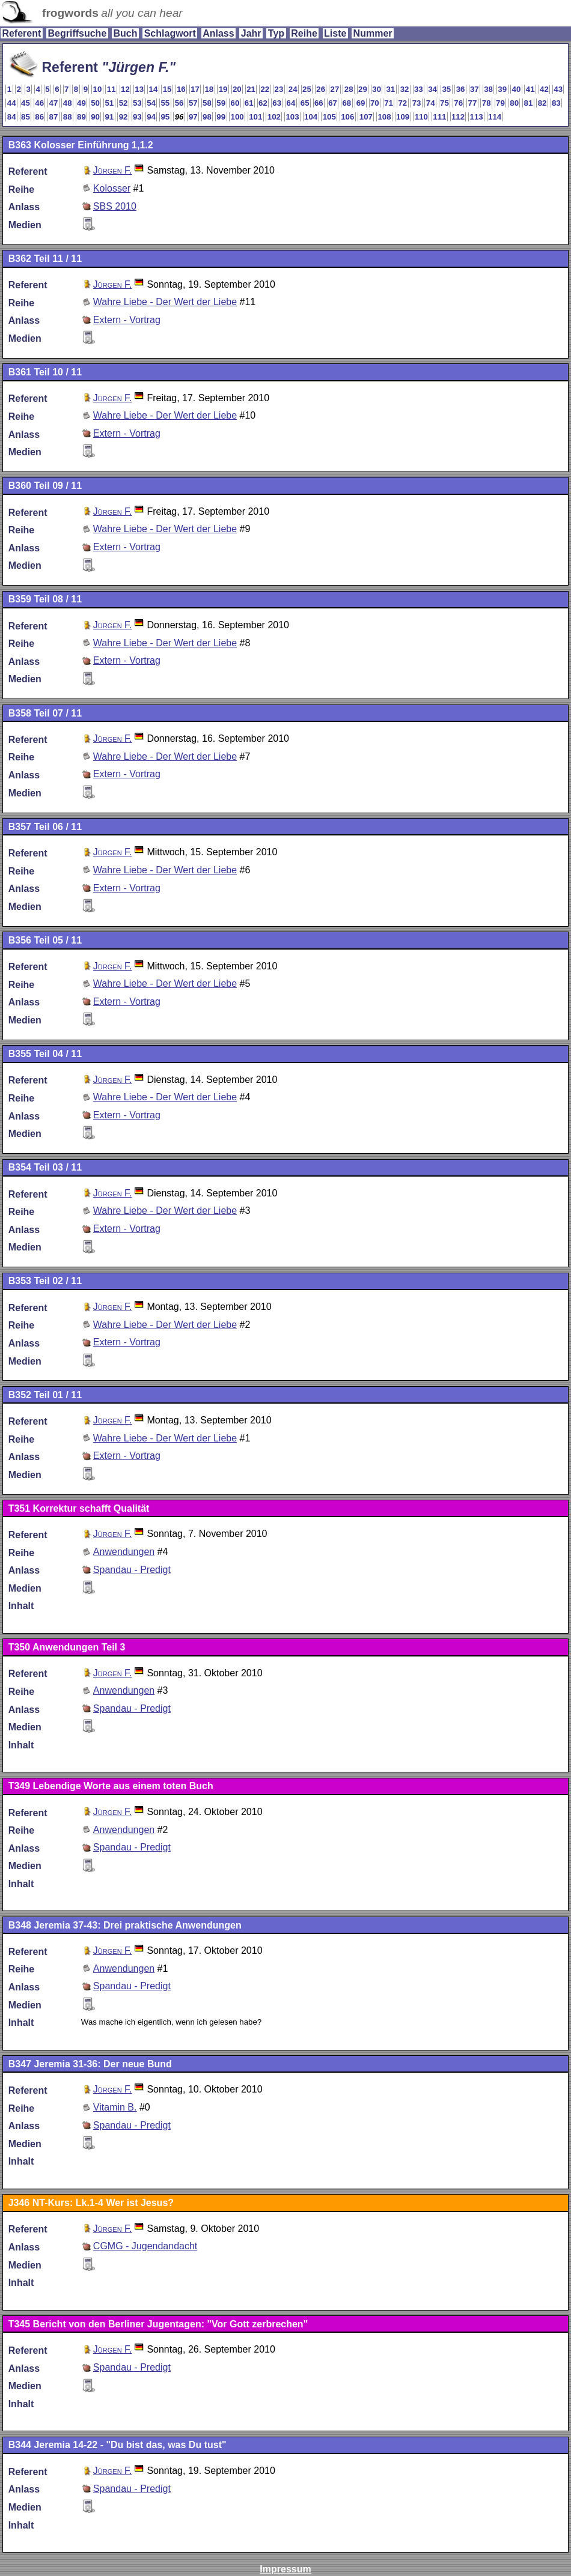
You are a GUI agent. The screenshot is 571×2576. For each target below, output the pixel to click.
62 (262, 103)
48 (67, 103)
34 (432, 89)
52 (123, 103)
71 (388, 103)
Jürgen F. (112, 170)
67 (332, 103)
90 (95, 116)
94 (151, 116)
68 (346, 103)
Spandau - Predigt (132, 1570)
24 (293, 89)
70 (374, 103)
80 (514, 103)
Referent (21, 33)
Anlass (218, 33)
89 (81, 116)
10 (97, 89)
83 (556, 103)
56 (179, 103)
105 (329, 116)
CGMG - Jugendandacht (145, 2246)
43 (558, 89)
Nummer (372, 33)
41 (530, 89)
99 (220, 116)
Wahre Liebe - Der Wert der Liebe (165, 302)
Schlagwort (170, 33)
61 (249, 103)
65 (305, 103)
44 (11, 103)
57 (193, 103)
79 (500, 103)
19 (223, 89)
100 (237, 116)
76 (458, 103)
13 (139, 89)
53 (137, 103)
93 (137, 116)
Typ (276, 33)
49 (81, 103)
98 (207, 116)
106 (347, 116)
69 (360, 103)
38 (488, 89)
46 (39, 103)
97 (193, 116)
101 (255, 116)
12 (125, 89)
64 (291, 103)
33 (418, 89)
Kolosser (111, 188)
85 (25, 116)
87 (53, 116)
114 (494, 116)
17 (195, 89)
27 (335, 89)
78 (486, 103)
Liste (335, 33)
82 (542, 103)
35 (446, 89)
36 (460, 89)
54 (151, 103)
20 (237, 89)
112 (458, 116)
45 (25, 103)
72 (402, 103)
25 (306, 89)
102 (274, 116)
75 (444, 103)
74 (430, 103)
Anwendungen (123, 1552)
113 (476, 116)
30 (376, 89)
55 (164, 103)
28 (348, 89)
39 (502, 89)
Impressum (285, 2569)
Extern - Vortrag (126, 320)
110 (421, 116)
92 (123, 116)
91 (109, 116)
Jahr (251, 33)
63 (276, 103)
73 (416, 103)
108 (384, 116)
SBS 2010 (114, 206)
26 (320, 89)
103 (292, 116)
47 (53, 103)
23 (279, 89)
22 (264, 89)
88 (67, 116)
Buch (125, 33)
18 (208, 89)
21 (250, 89)
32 (404, 89)
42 (544, 89)
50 (95, 103)
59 (220, 103)
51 (109, 103)
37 (474, 89)
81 (528, 103)
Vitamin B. (115, 2107)
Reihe (304, 33)
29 (362, 89)
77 (472, 103)
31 (390, 89)
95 (164, 116)
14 (153, 89)
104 (310, 116)
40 (516, 89)
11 (111, 89)
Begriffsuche (76, 33)
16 (181, 89)
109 (402, 116)
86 (39, 116)
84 (11, 116)
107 (366, 116)
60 (235, 103)
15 (167, 89)
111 (439, 116)
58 (207, 103)
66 (318, 103)
